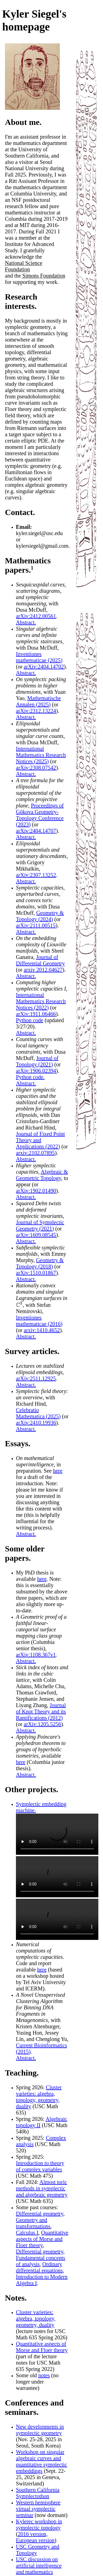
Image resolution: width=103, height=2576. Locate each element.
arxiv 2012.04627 (43, 970)
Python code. (30, 1077)
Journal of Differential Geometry (40, 960)
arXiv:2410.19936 (36, 1423)
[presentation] (19, 1305)
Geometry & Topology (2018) (40, 1263)
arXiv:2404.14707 (36, 831)
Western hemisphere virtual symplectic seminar (38, 2508)
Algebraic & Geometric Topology (42, 1175)
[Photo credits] (32, 108)
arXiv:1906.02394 (36, 1071)
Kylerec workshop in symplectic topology (39, 2524)
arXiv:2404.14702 (44, 667)
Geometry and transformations (33, 2223)
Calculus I (27, 2233)
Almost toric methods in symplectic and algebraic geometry (42, 2188)
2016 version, (33, 2534)
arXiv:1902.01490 (36, 1191)
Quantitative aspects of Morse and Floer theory (42, 2239)
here (57, 1471)
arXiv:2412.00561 (36, 616)
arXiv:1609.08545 (36, 1235)
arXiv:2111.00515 (36, 925)
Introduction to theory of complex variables (40, 2166)
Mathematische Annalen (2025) (38, 701)
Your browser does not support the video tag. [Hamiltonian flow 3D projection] (57, 1919)
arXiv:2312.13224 (36, 711)
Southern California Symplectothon (37, 2493)
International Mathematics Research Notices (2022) (41, 1001)
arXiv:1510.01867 (36, 1273)
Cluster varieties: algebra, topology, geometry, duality (39, 2096)
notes (44, 2375)
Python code (29, 1020)
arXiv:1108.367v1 (36, 1655)
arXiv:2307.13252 (36, 875)
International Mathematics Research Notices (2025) (41, 755)
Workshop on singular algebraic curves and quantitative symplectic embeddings (41, 2461)
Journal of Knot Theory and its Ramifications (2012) (41, 1711)
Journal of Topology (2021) (37, 1061)
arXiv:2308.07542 (36, 768)
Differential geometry (39, 2214)
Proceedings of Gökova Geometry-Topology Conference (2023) (40, 814)
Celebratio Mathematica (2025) (38, 1413)
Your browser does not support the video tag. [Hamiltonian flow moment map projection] (57, 1876)
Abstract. (26, 622)
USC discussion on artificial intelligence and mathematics (39, 2565)
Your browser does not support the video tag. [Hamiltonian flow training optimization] (57, 1834)
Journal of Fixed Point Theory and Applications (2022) (40, 1140)
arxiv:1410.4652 (42, 1330)
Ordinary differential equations (39, 2267)
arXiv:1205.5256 (42, 1724)
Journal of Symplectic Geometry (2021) (40, 1225)
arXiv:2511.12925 (36, 1378)
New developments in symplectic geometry (40, 2430)
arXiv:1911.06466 (36, 1014)
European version (35, 2540)
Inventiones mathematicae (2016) (39, 1320)
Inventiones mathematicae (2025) (39, 657)
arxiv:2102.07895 (35, 1153)
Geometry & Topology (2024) (40, 916)
